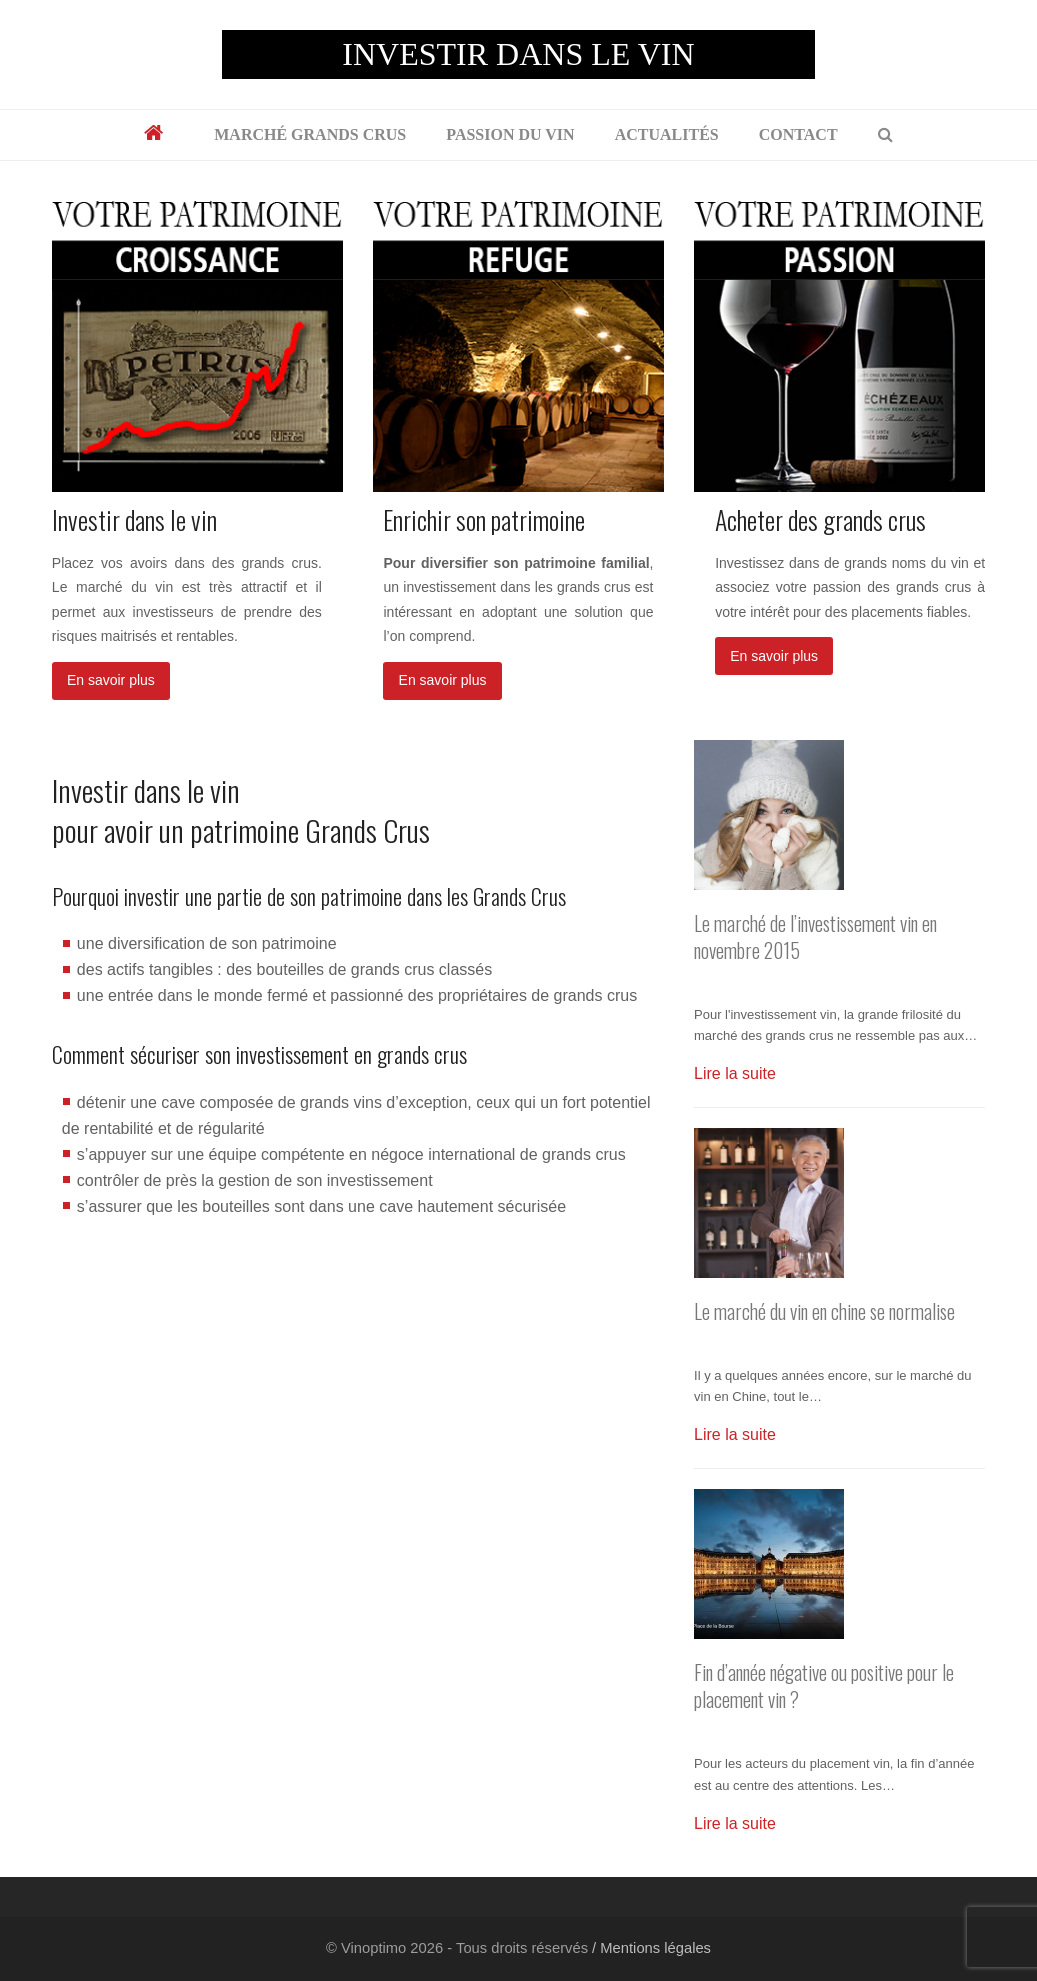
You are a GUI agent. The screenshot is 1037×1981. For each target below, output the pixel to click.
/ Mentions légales (649, 1948)
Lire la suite (735, 1073)
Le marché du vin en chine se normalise (824, 1311)
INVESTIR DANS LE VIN (518, 54)
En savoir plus (111, 680)
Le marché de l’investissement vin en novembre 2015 (815, 937)
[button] (885, 135)
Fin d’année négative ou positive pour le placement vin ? (824, 1686)
